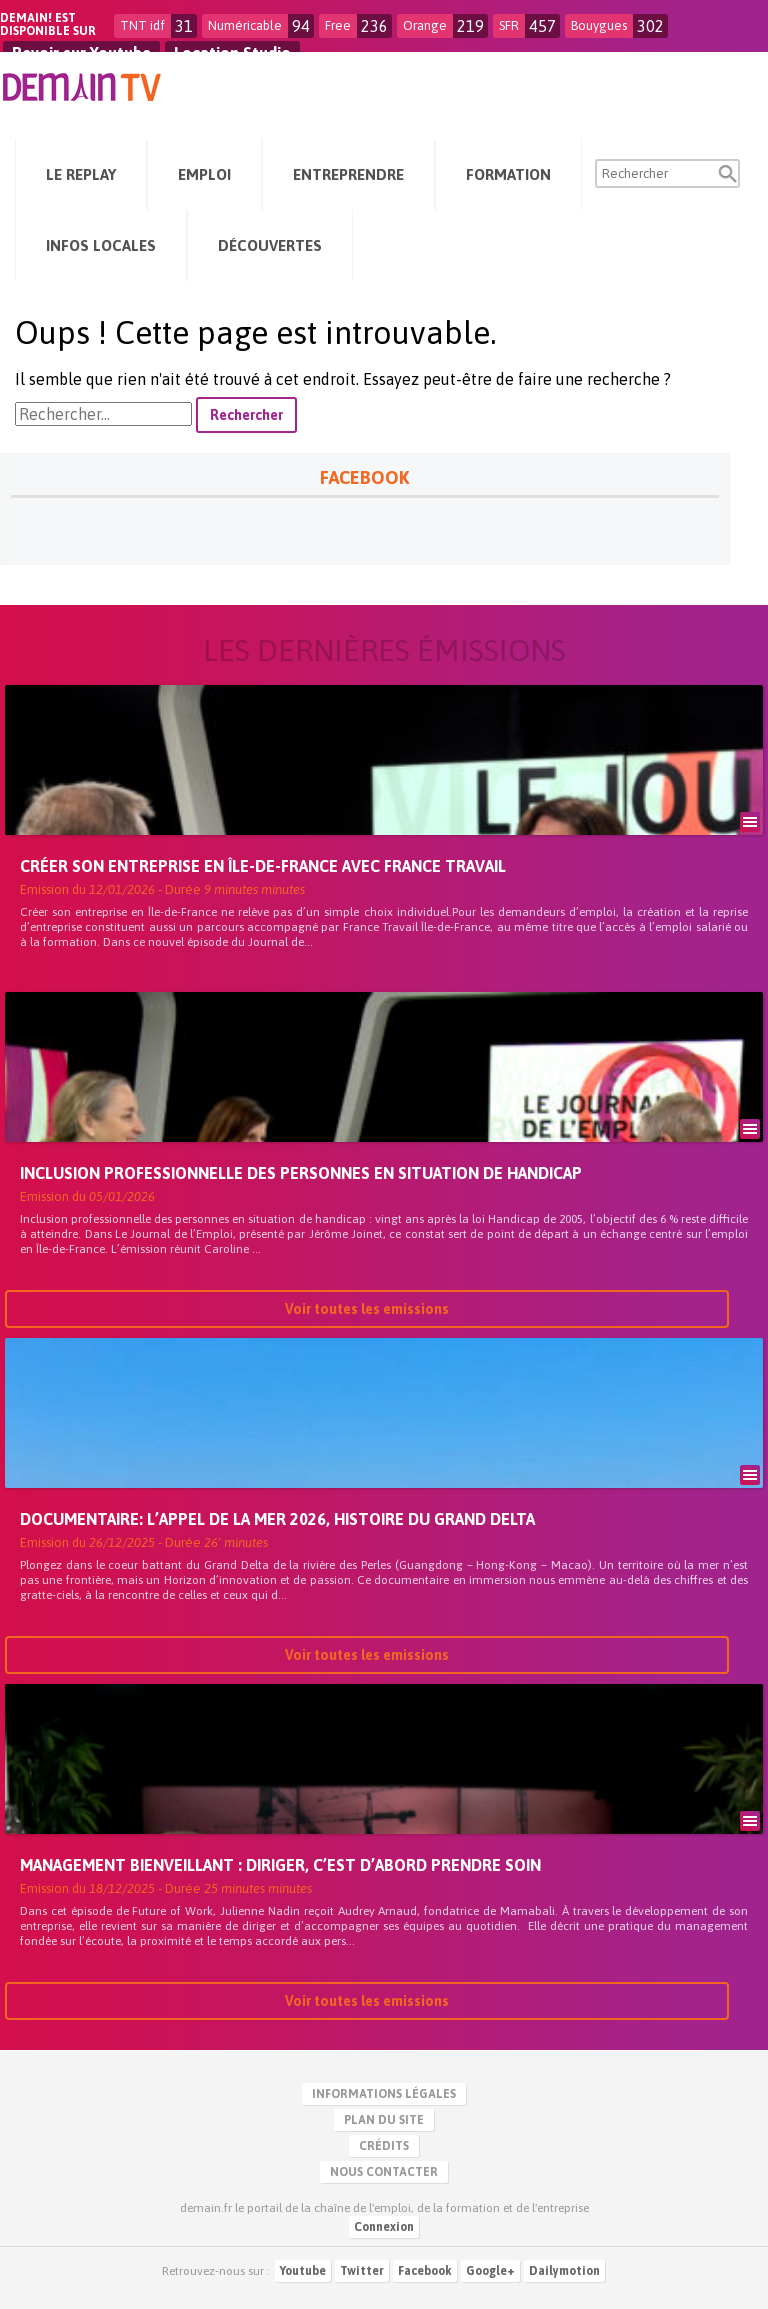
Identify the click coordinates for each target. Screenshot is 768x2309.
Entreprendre (348, 174)
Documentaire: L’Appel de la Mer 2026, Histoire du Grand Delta (277, 1521)
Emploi (204, 174)
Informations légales (384, 2094)
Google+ (490, 2271)
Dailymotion (564, 2271)
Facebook (425, 2271)
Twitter (362, 2271)
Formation (508, 174)
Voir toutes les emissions (367, 1311)
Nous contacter (384, 2172)
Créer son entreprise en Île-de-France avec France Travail (263, 868)
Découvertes (270, 245)
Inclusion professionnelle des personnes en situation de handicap (301, 1175)
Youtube (303, 2271)
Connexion (384, 2227)
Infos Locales (101, 245)
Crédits (384, 2146)
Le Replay (81, 174)
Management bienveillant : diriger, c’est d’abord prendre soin (280, 1867)
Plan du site (384, 2120)
